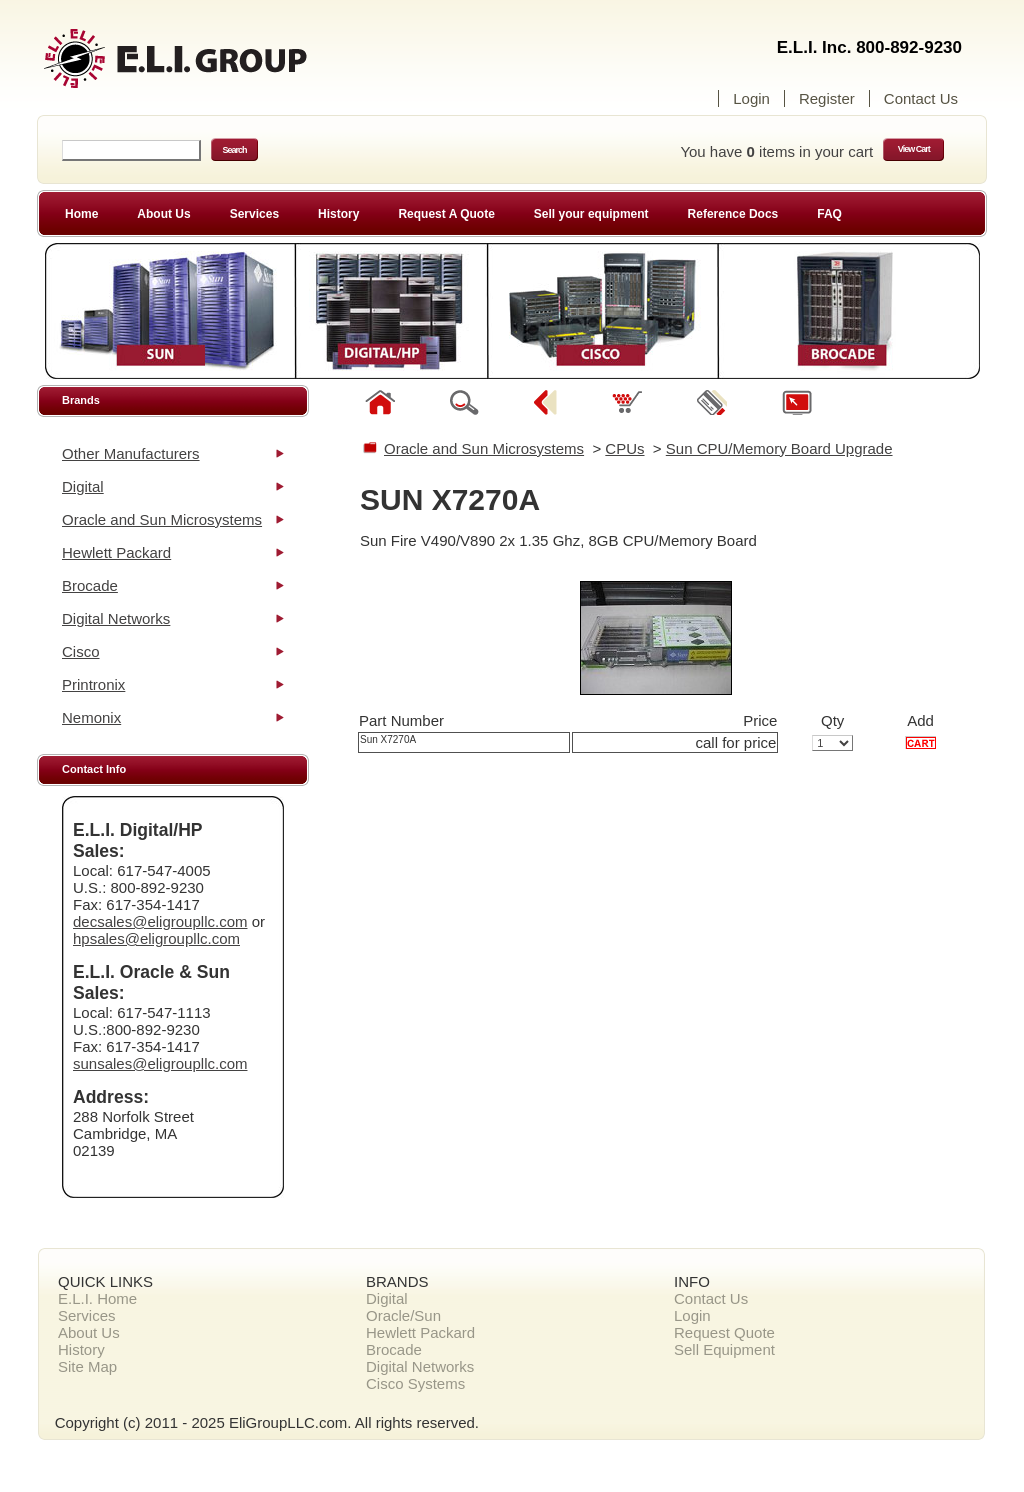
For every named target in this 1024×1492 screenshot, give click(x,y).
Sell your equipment (591, 214)
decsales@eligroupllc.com (160, 921)
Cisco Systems (415, 1383)
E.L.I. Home (97, 1298)
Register (827, 98)
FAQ (829, 214)
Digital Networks (116, 618)
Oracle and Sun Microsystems (162, 519)
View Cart (914, 149)
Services (254, 214)
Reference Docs (733, 214)
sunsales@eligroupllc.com (160, 1063)
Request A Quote (446, 214)
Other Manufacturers (131, 453)
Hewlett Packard (116, 552)
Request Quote (724, 1332)
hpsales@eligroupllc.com (156, 938)
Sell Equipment (724, 1349)
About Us (163, 214)
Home (81, 214)
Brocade (90, 585)
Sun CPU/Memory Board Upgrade (779, 448)
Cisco (81, 651)
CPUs (624, 448)
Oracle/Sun (403, 1315)
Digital (83, 486)
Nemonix (91, 717)
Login (751, 98)
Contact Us (921, 98)
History (338, 214)
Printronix (93, 684)
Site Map (87, 1366)
